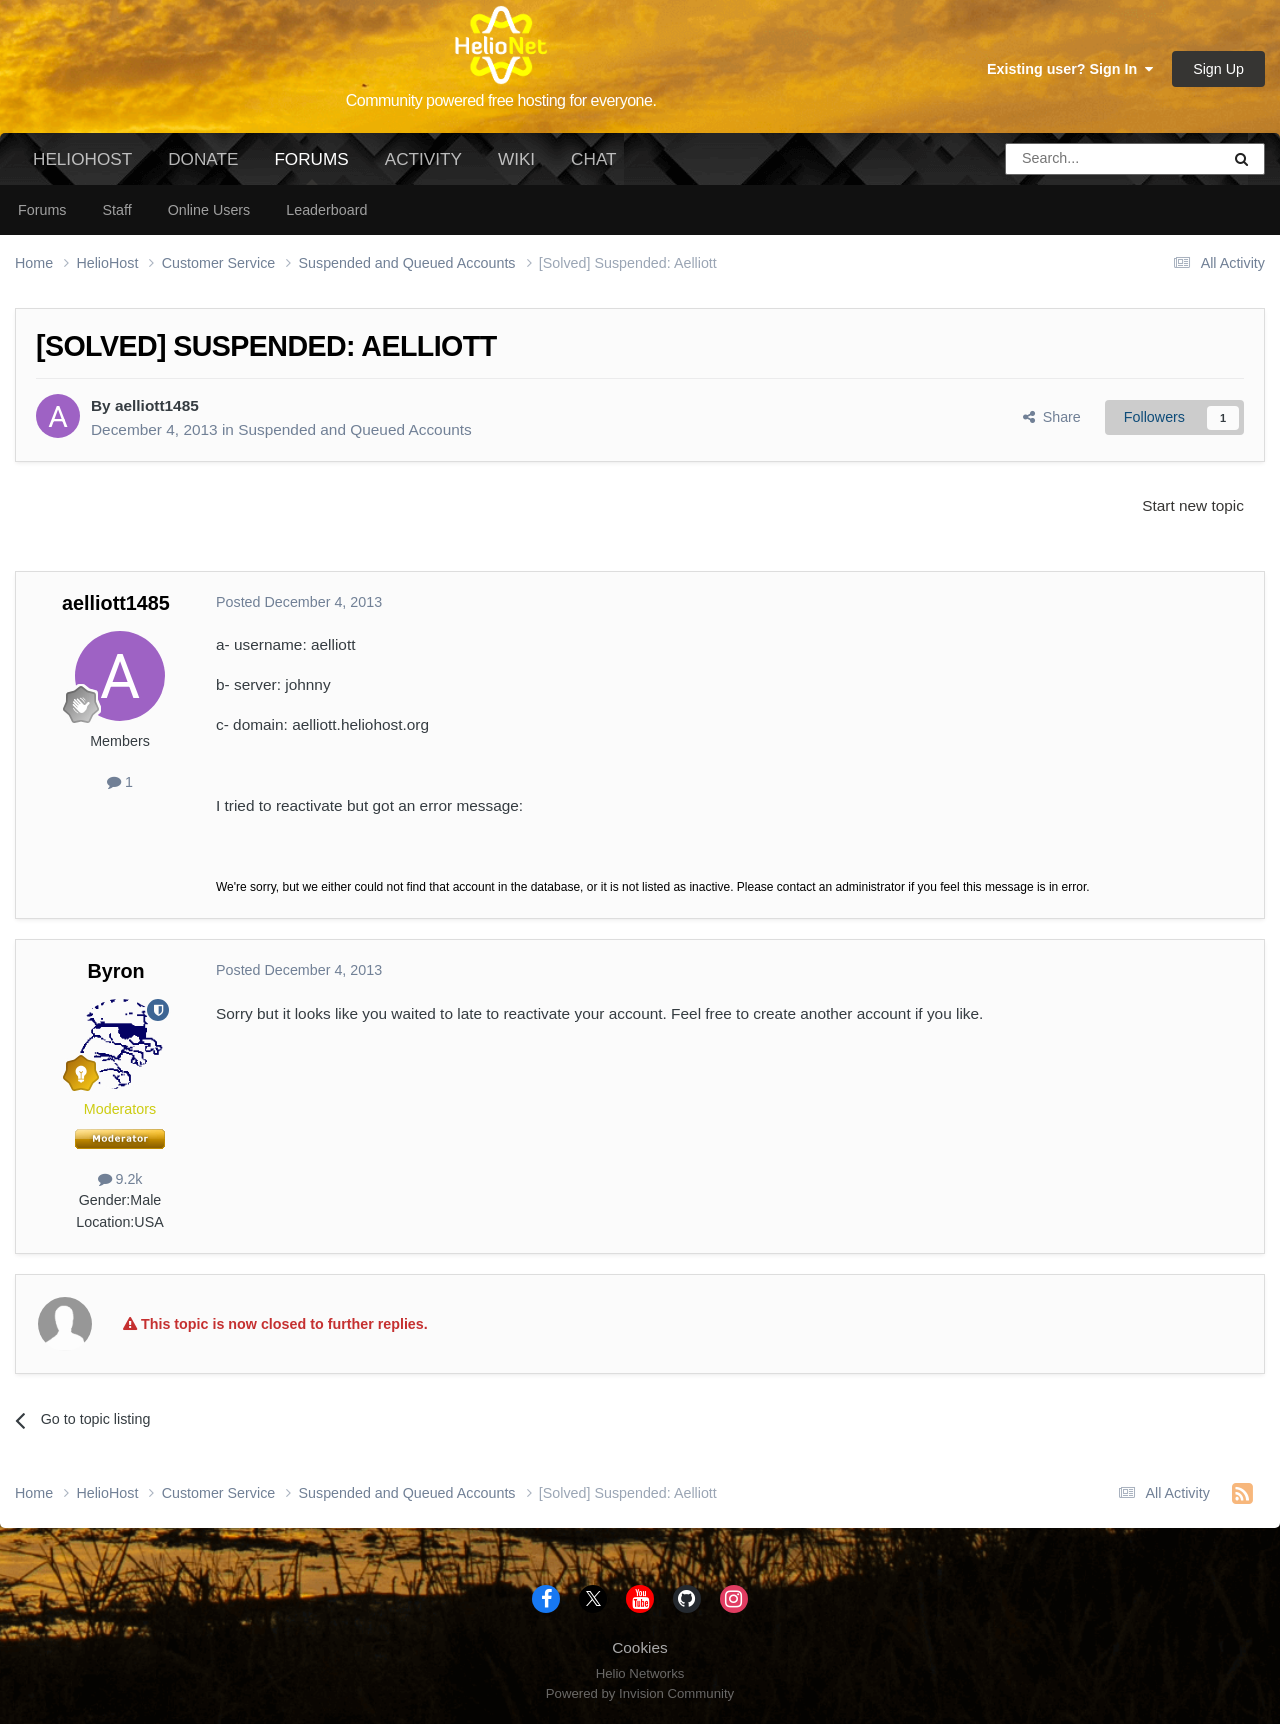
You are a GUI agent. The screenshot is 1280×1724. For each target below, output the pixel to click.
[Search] (1062, 159)
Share (1052, 417)
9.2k (120, 1179)
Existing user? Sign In (1070, 69)
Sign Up (1218, 69)
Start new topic (1193, 505)
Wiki (516, 159)
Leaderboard (326, 210)
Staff (116, 210)
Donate (203, 159)
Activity (423, 159)
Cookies (640, 1647)
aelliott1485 (157, 405)
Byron (115, 971)
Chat (593, 159)
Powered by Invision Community (640, 1693)
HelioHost (82, 159)
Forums (311, 167)
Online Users (209, 210)
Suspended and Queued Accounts (355, 429)
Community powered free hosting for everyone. (501, 100)
